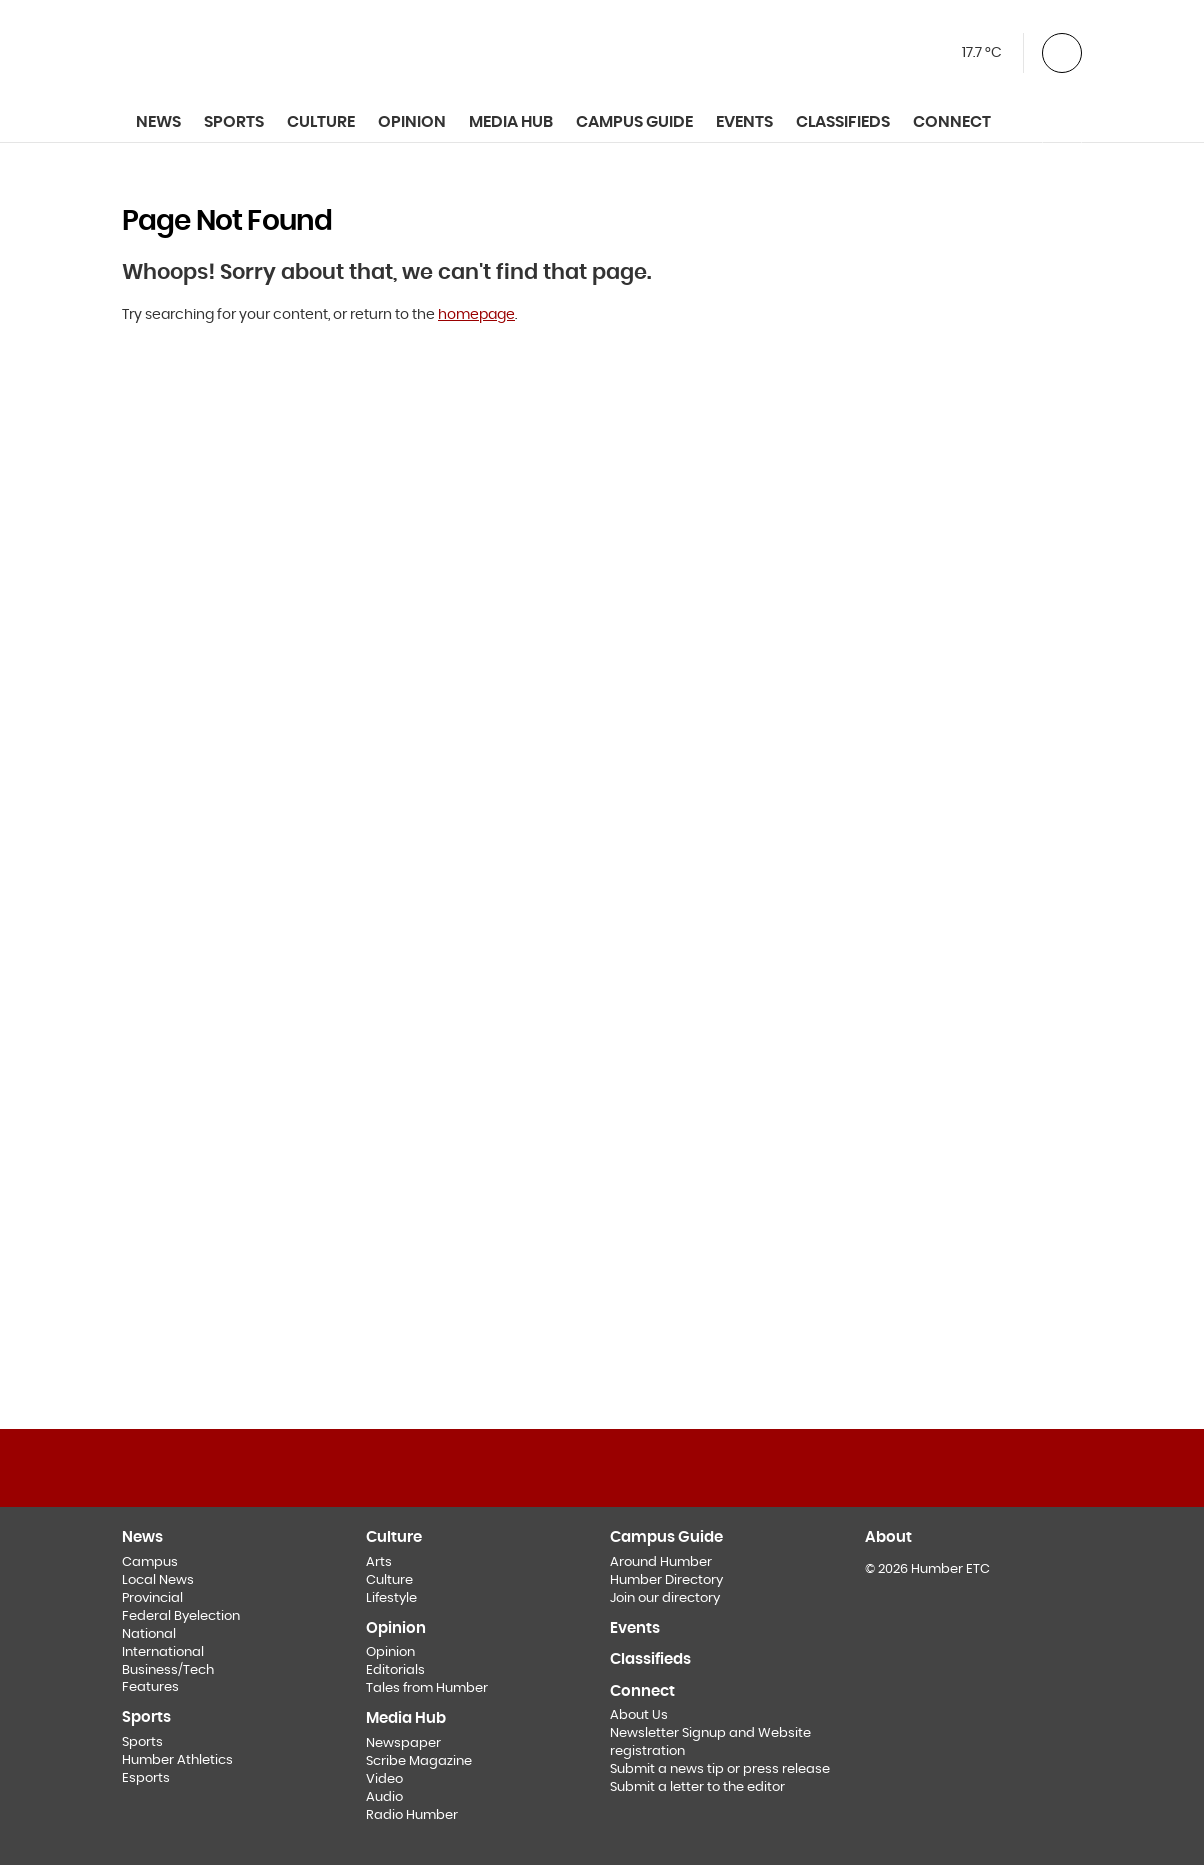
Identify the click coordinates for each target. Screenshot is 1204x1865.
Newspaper (403, 1743)
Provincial (152, 1598)
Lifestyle (391, 1598)
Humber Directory (666, 1580)
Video (384, 1779)
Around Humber (661, 1562)
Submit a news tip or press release (720, 1769)
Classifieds (843, 122)
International (163, 1652)
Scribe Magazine (419, 1761)
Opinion (390, 1652)
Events (744, 122)
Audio (384, 1797)
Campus (150, 1562)
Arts (379, 1562)
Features (150, 1687)
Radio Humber (412, 1815)
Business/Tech (168, 1670)
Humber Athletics (177, 1760)
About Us (639, 1715)
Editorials (395, 1670)
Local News (158, 1580)
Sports (142, 1742)
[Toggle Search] (1062, 123)
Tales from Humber (427, 1688)
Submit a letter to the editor (697, 1787)
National (149, 1634)
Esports (146, 1778)
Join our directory (665, 1598)
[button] (1062, 51)
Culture (389, 1580)
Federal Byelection (181, 1616)
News (158, 122)
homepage (476, 315)
